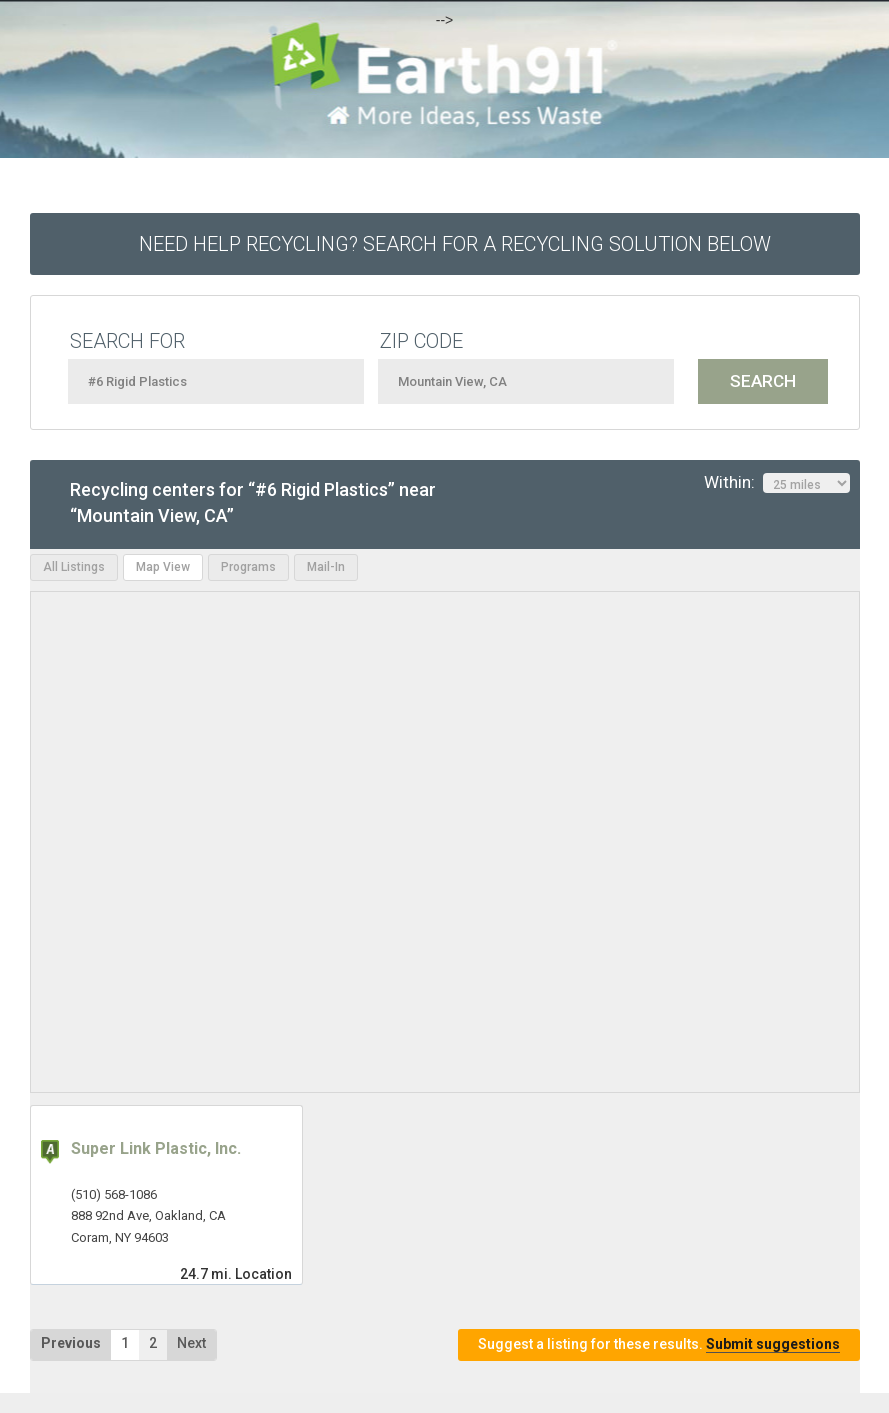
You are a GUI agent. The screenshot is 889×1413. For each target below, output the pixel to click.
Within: (777, 483)
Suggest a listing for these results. (659, 1344)
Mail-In (326, 567)
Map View (163, 567)
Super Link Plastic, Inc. (156, 1148)
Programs (248, 567)
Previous (71, 1343)
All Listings (74, 567)
